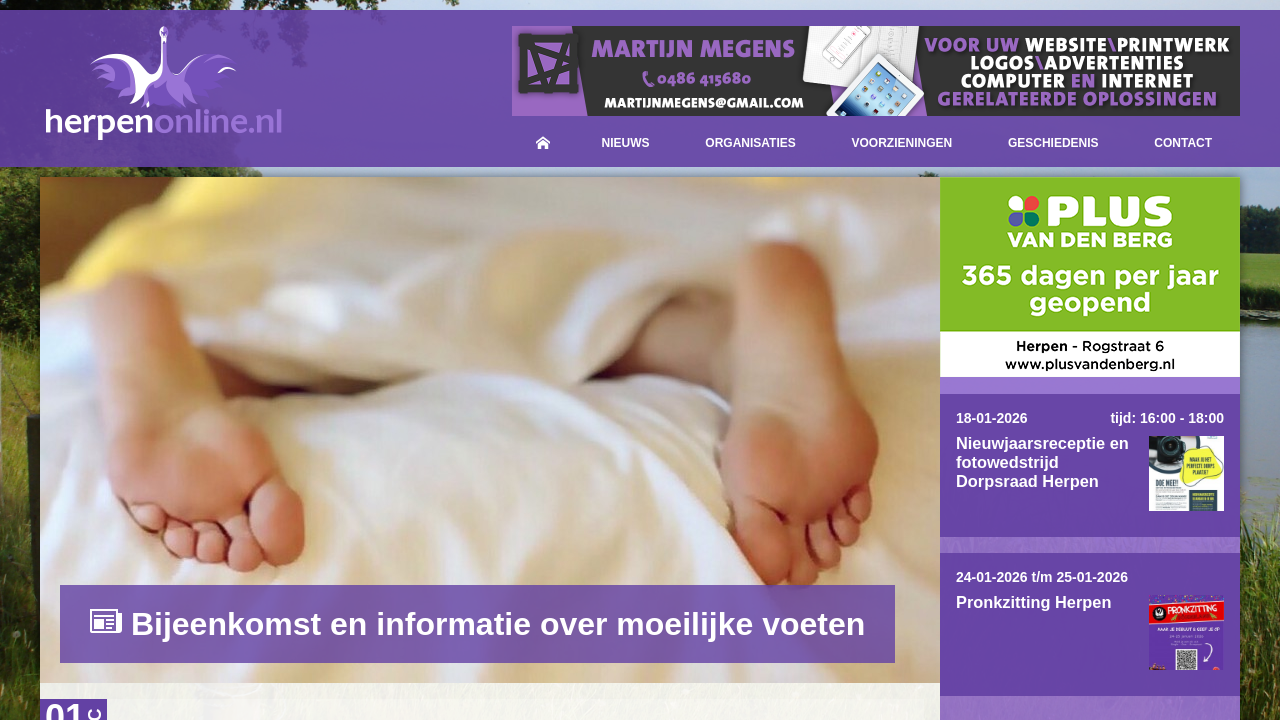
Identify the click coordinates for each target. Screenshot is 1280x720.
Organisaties (750, 143)
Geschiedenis (1053, 143)
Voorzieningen (902, 143)
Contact (1183, 143)
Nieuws (626, 143)
